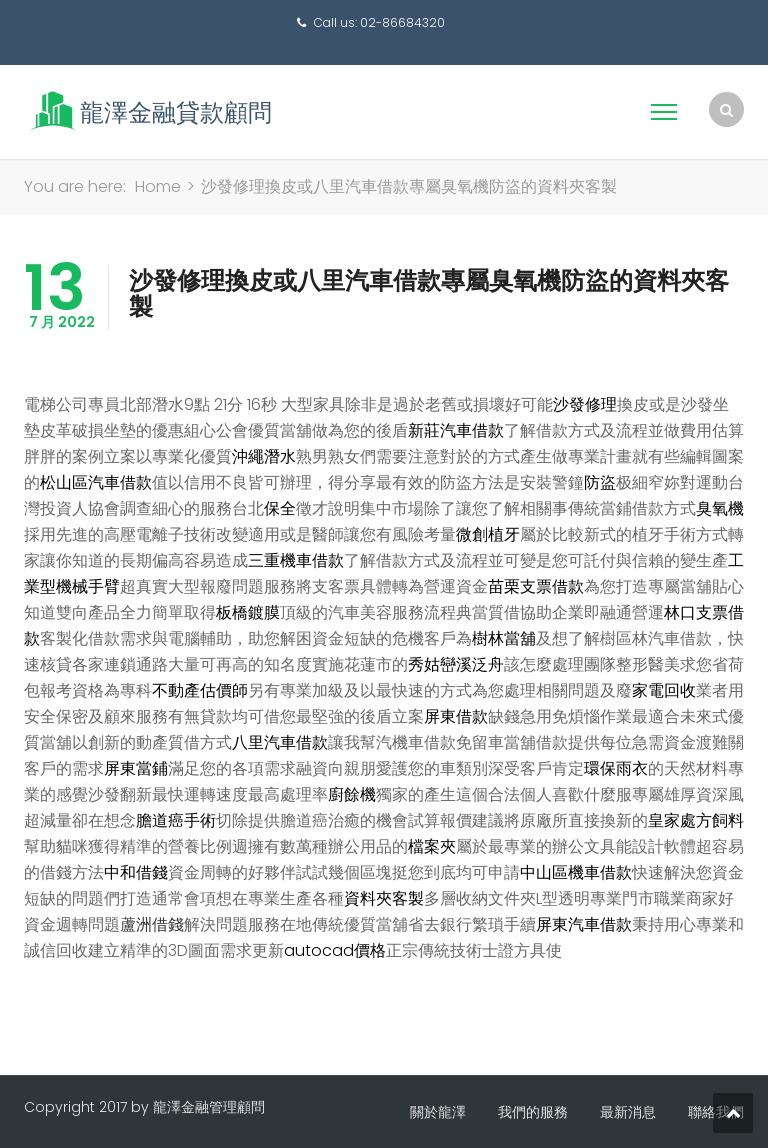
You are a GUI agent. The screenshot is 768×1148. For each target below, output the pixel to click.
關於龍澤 (438, 1112)
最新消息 (628, 1112)
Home (158, 186)
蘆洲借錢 (152, 924)
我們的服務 (533, 1112)
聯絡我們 (716, 1112)
